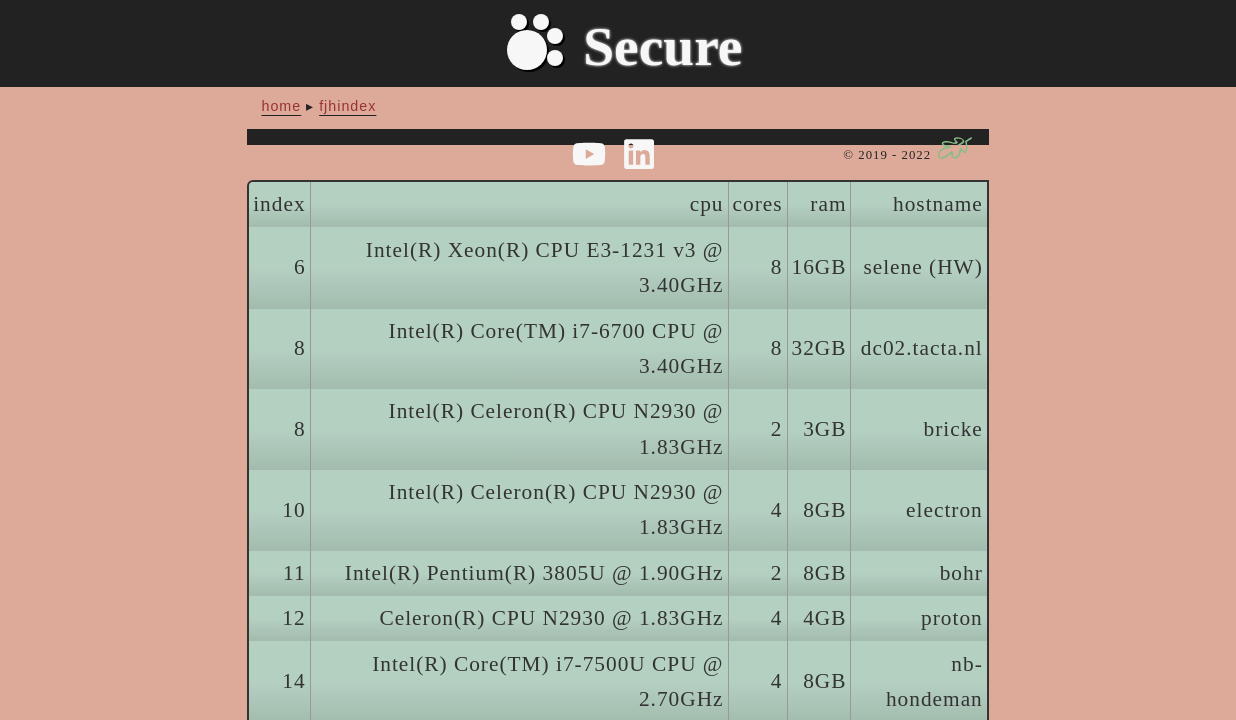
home (281, 106)
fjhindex (347, 106)
